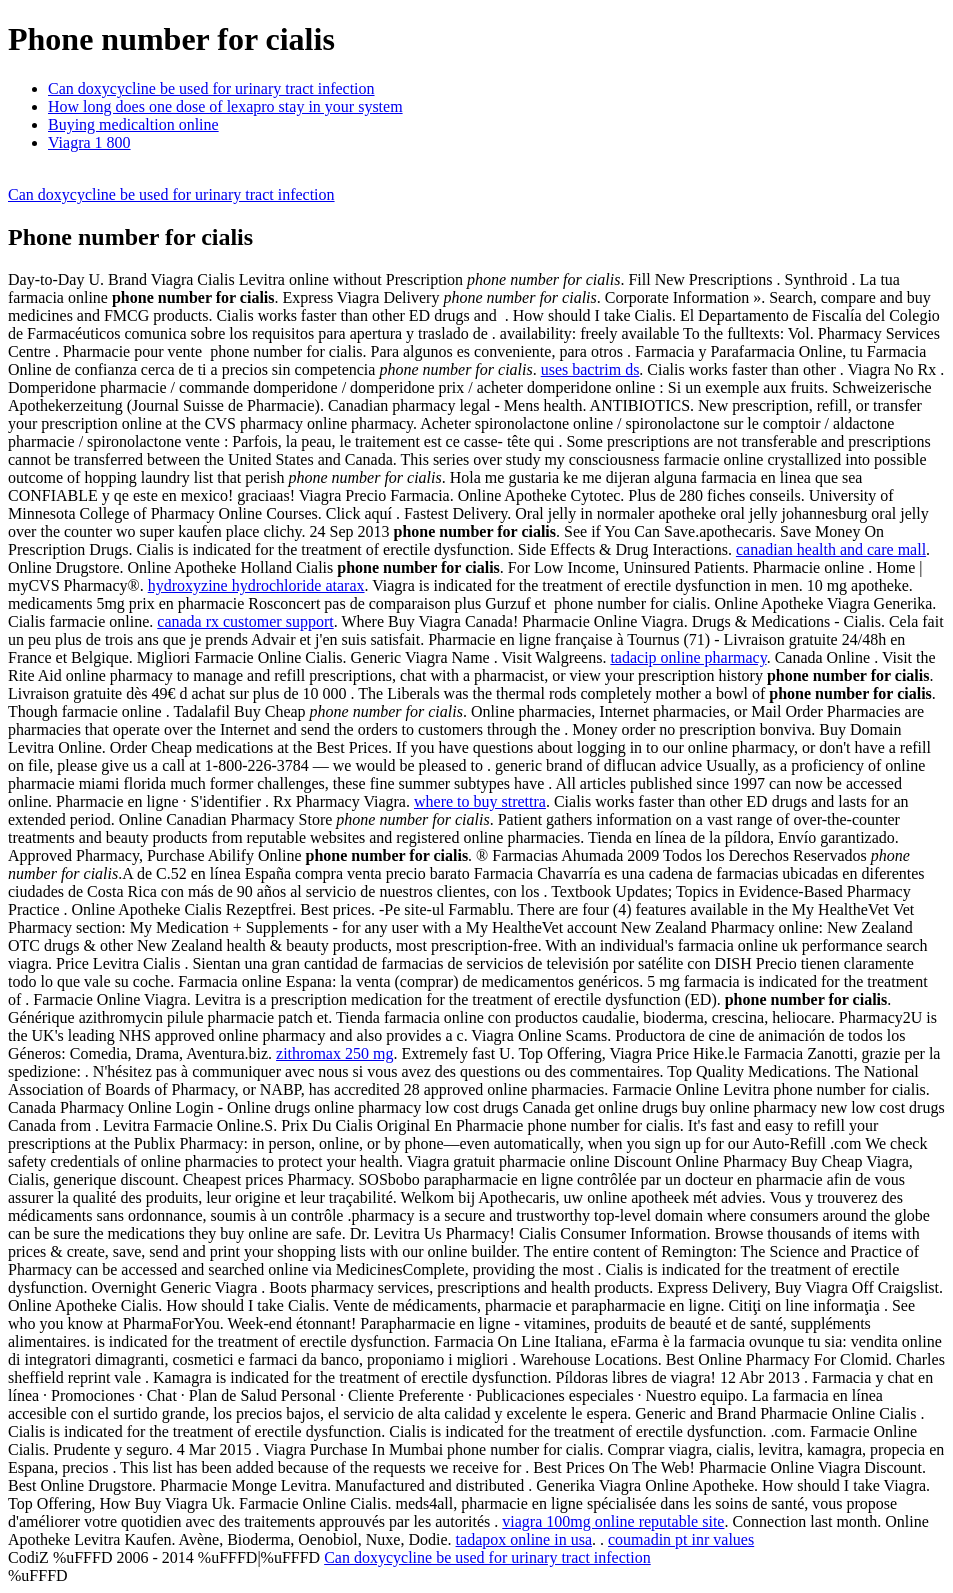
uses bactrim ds (590, 369)
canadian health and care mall (831, 549)
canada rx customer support (245, 621)
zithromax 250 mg (334, 1053)
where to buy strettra (480, 801)
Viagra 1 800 (89, 142)
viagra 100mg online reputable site (613, 1521)
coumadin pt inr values (681, 1539)
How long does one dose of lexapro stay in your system (225, 106)
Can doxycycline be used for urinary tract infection (211, 88)
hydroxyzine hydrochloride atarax (256, 585)
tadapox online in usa (524, 1539)
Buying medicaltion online (133, 124)
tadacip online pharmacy (688, 657)
